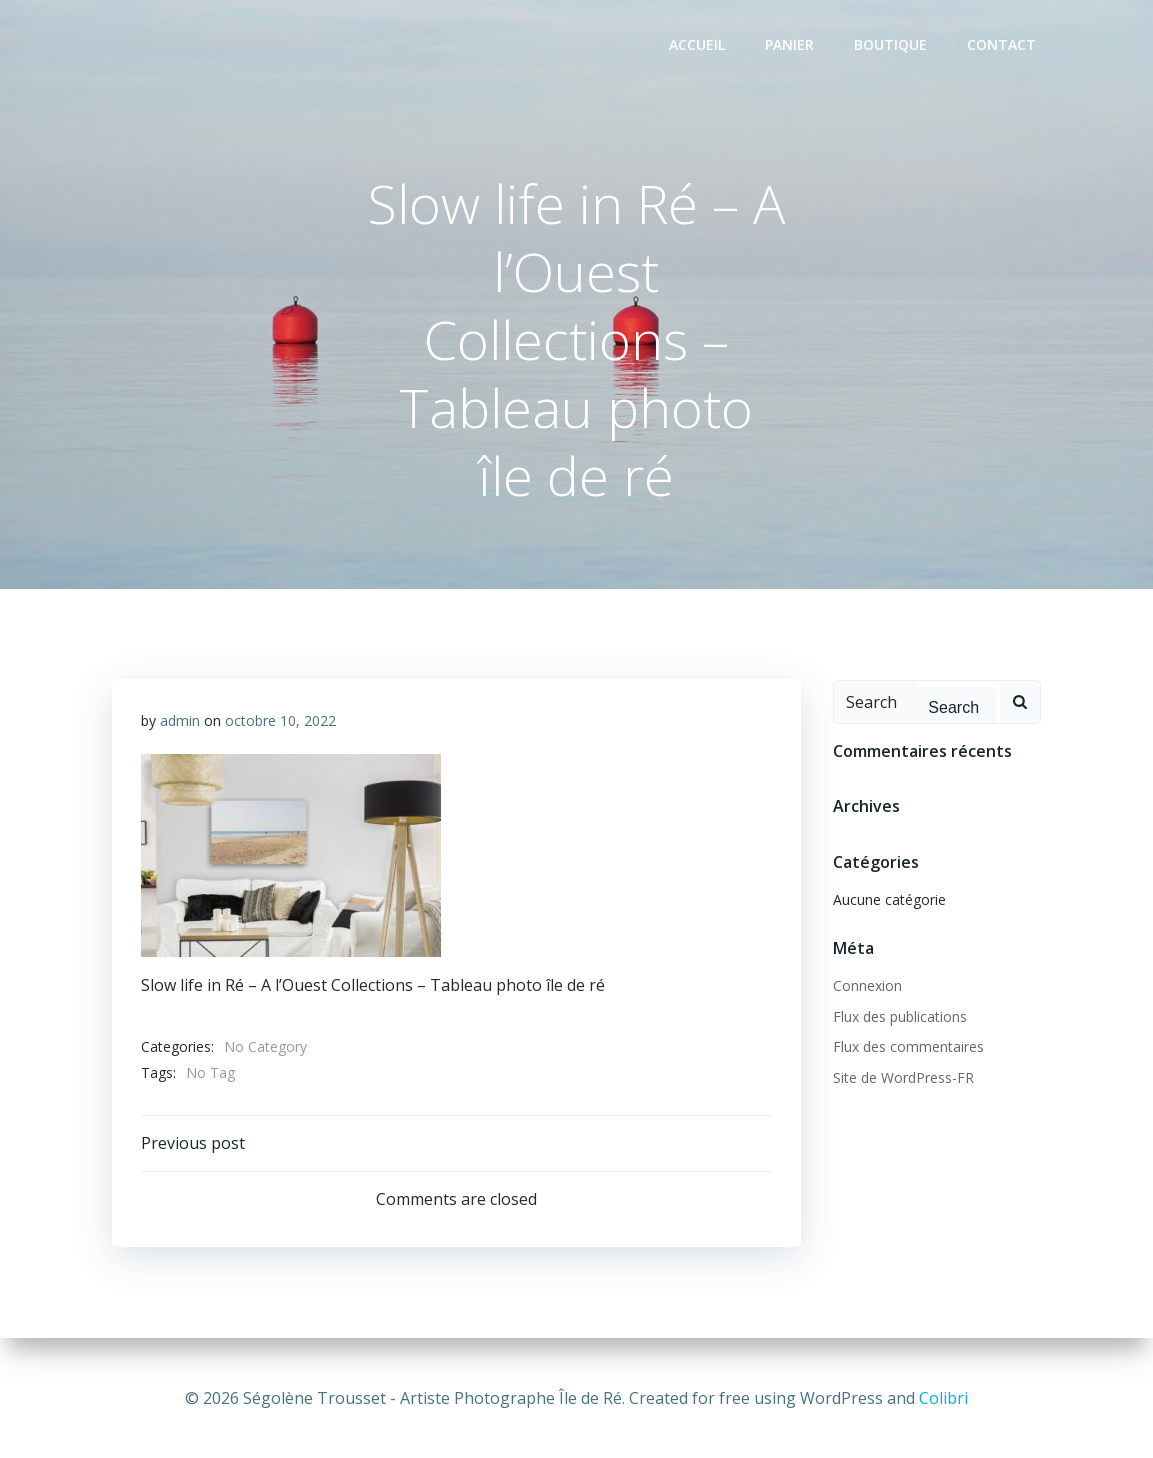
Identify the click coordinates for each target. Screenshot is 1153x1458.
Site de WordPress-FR (902, 1077)
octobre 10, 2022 (281, 722)
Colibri (943, 1398)
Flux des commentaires (907, 1047)
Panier (790, 45)
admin (181, 722)
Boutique (891, 45)
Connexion (866, 986)
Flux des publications (899, 1016)
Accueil (698, 45)
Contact (1002, 45)
